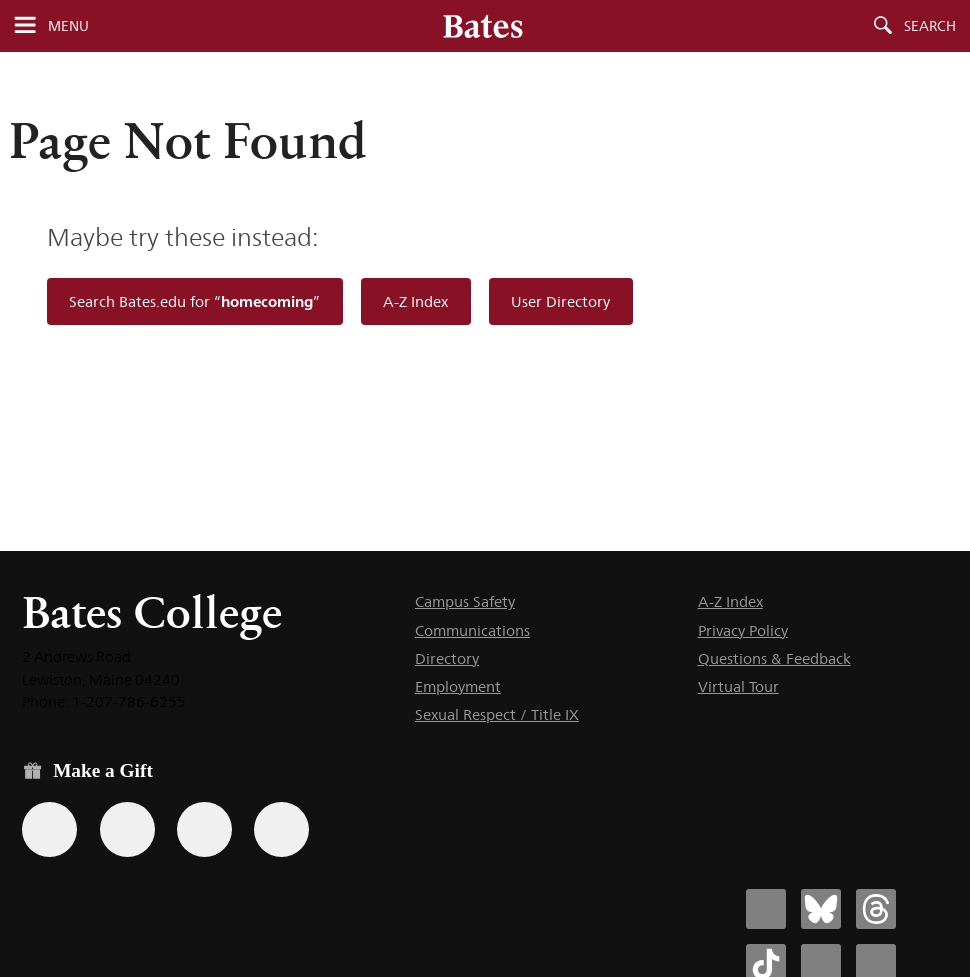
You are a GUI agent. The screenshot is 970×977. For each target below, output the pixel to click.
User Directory (560, 301)
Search (930, 26)
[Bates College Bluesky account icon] (821, 909)
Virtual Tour (738, 686)
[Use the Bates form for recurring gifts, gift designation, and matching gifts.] (49, 829)
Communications (472, 630)
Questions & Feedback (774, 658)
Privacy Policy (743, 630)
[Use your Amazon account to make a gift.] (127, 829)
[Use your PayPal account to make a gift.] (204, 829)
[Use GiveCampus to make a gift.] (281, 829)
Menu (68, 26)
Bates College (152, 612)
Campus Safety (465, 601)
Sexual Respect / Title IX (497, 714)
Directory (447, 658)
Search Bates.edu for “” (194, 301)
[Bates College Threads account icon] (876, 909)
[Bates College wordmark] (483, 26)
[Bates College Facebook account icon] (766, 909)
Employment (458, 686)
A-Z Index (415, 301)
